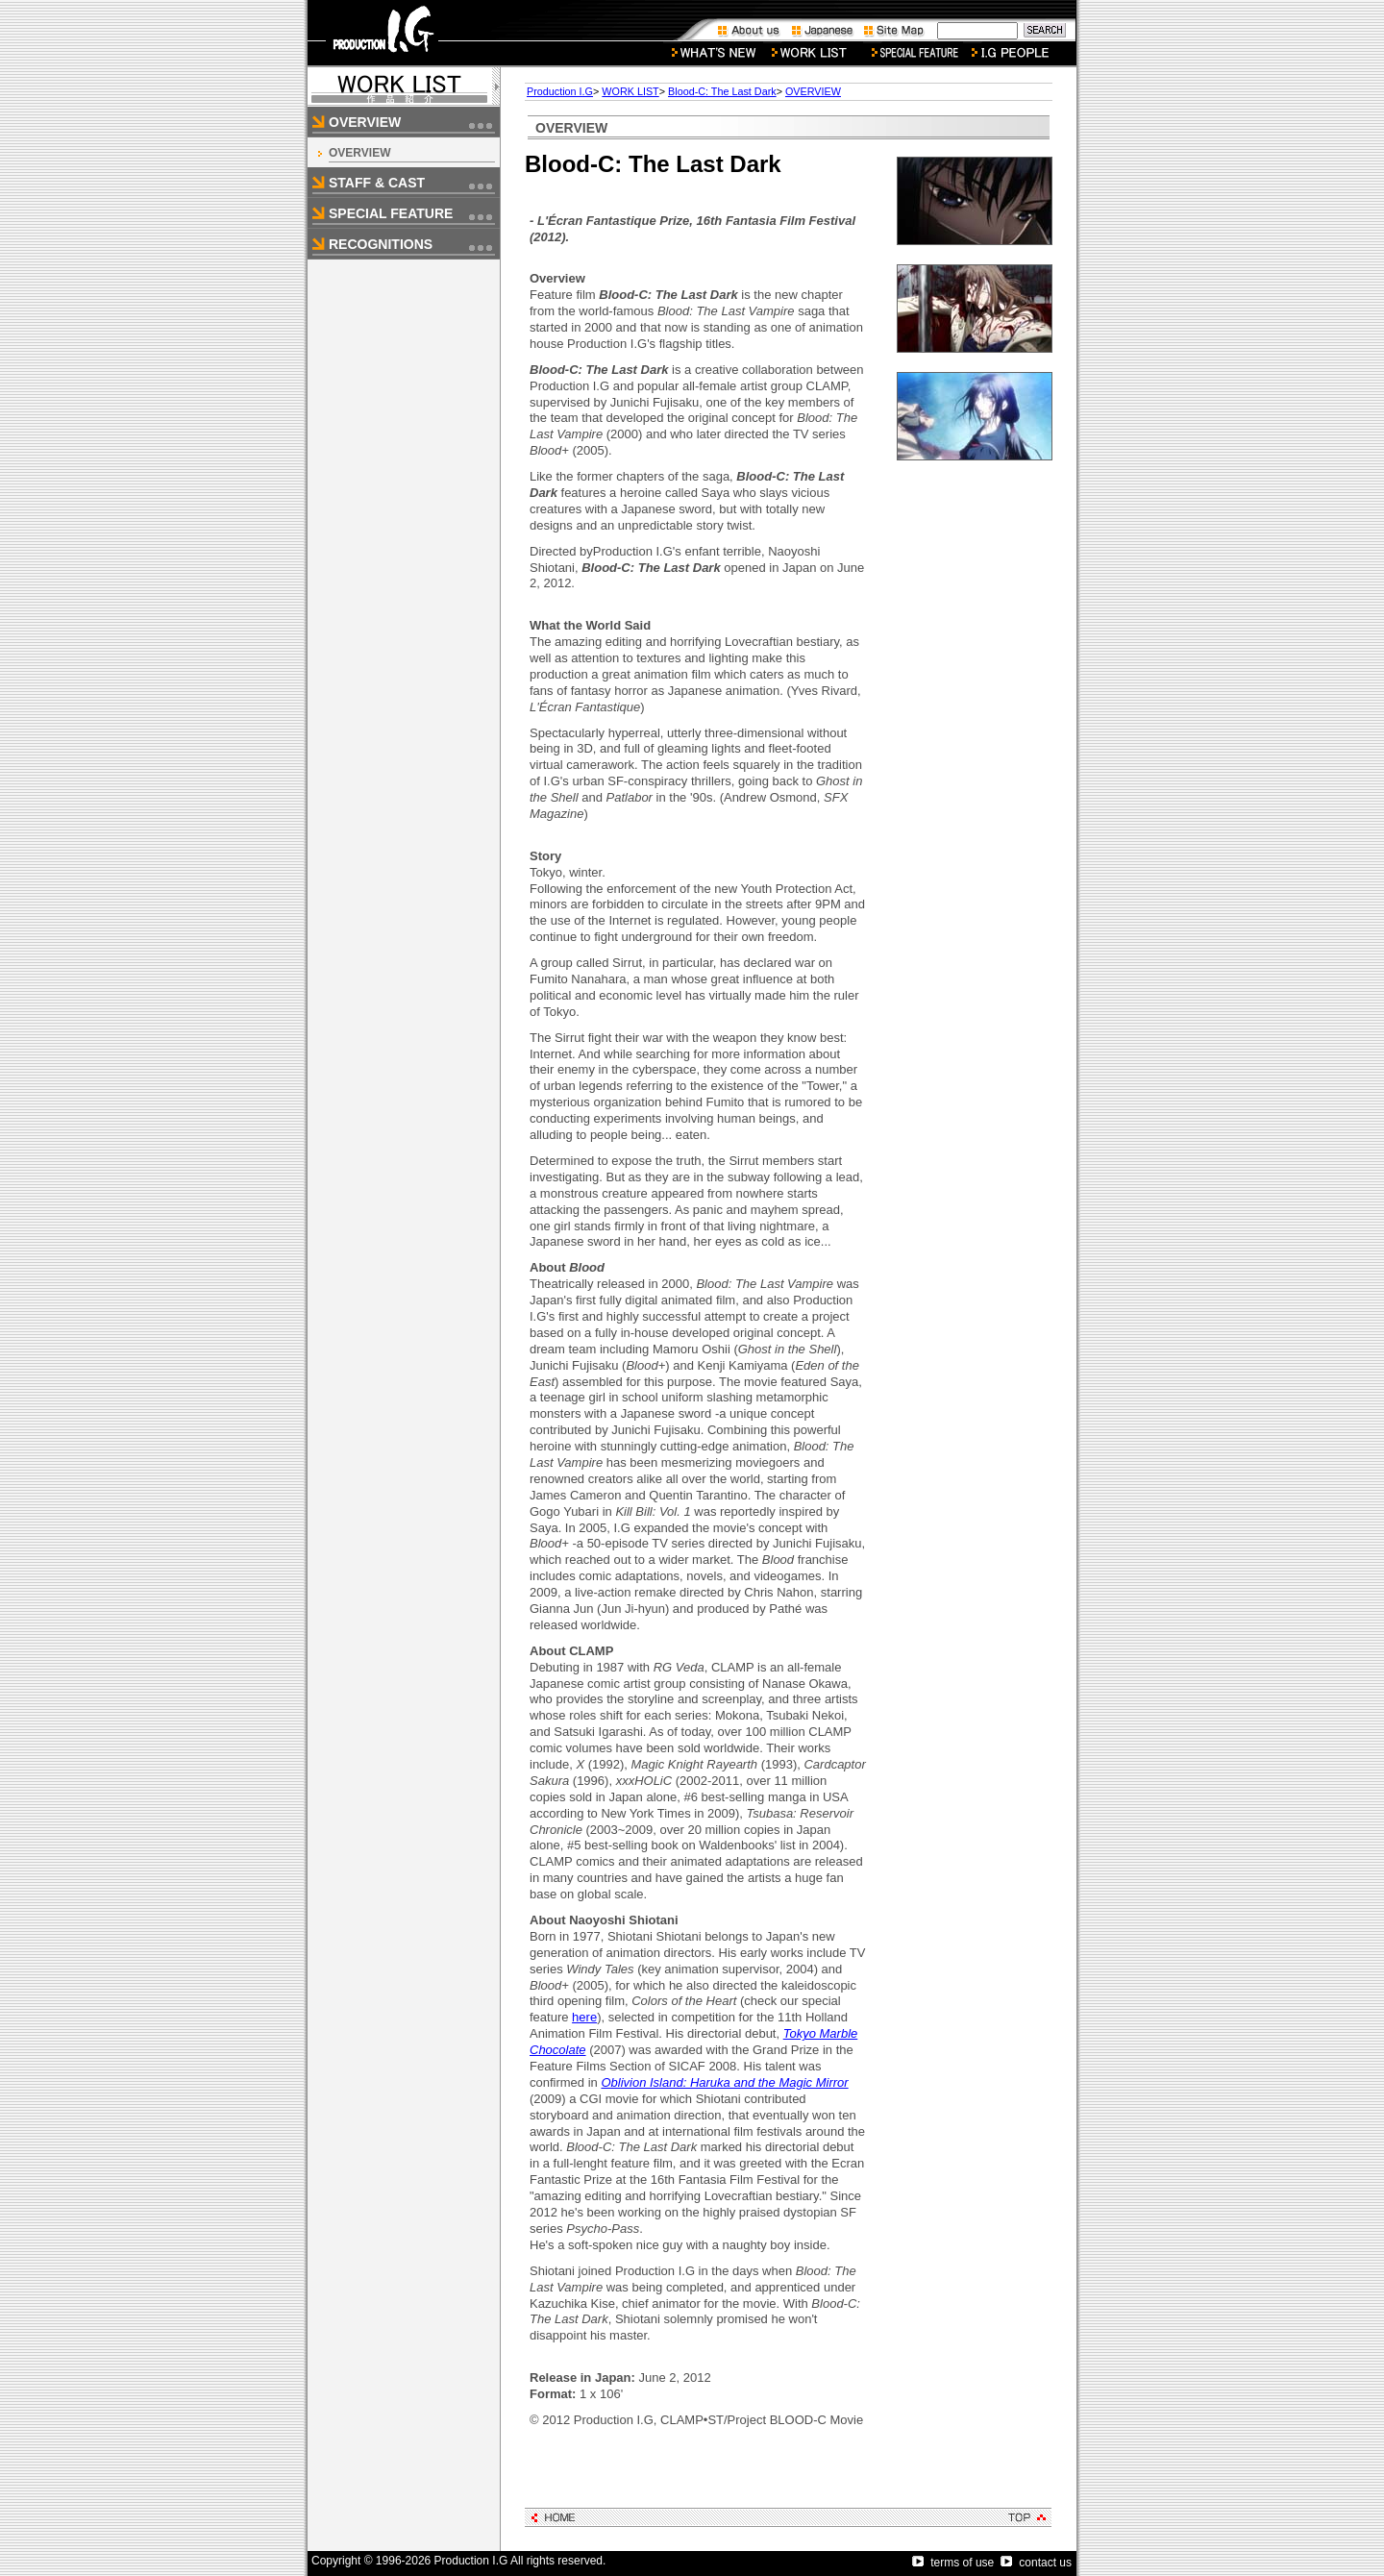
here (584, 2017)
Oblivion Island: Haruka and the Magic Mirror (724, 2082)
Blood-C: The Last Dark (722, 91)
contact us (1036, 2562)
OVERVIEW (359, 153)
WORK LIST (630, 91)
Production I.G (560, 91)
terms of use (953, 2562)
